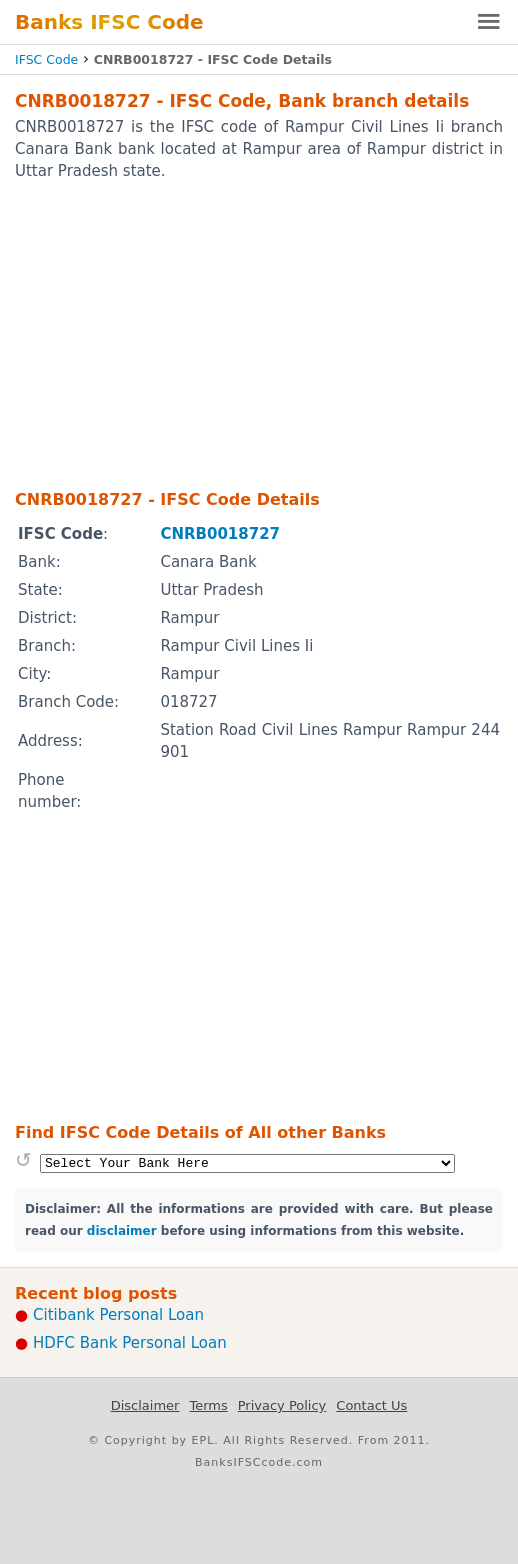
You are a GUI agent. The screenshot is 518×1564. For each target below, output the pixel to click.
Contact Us (371, 1405)
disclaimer (122, 1231)
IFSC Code (46, 59)
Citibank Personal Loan (118, 1315)
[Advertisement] (259, 334)
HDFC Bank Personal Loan (130, 1343)
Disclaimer (145, 1405)
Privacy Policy (282, 1405)
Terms (208, 1405)
